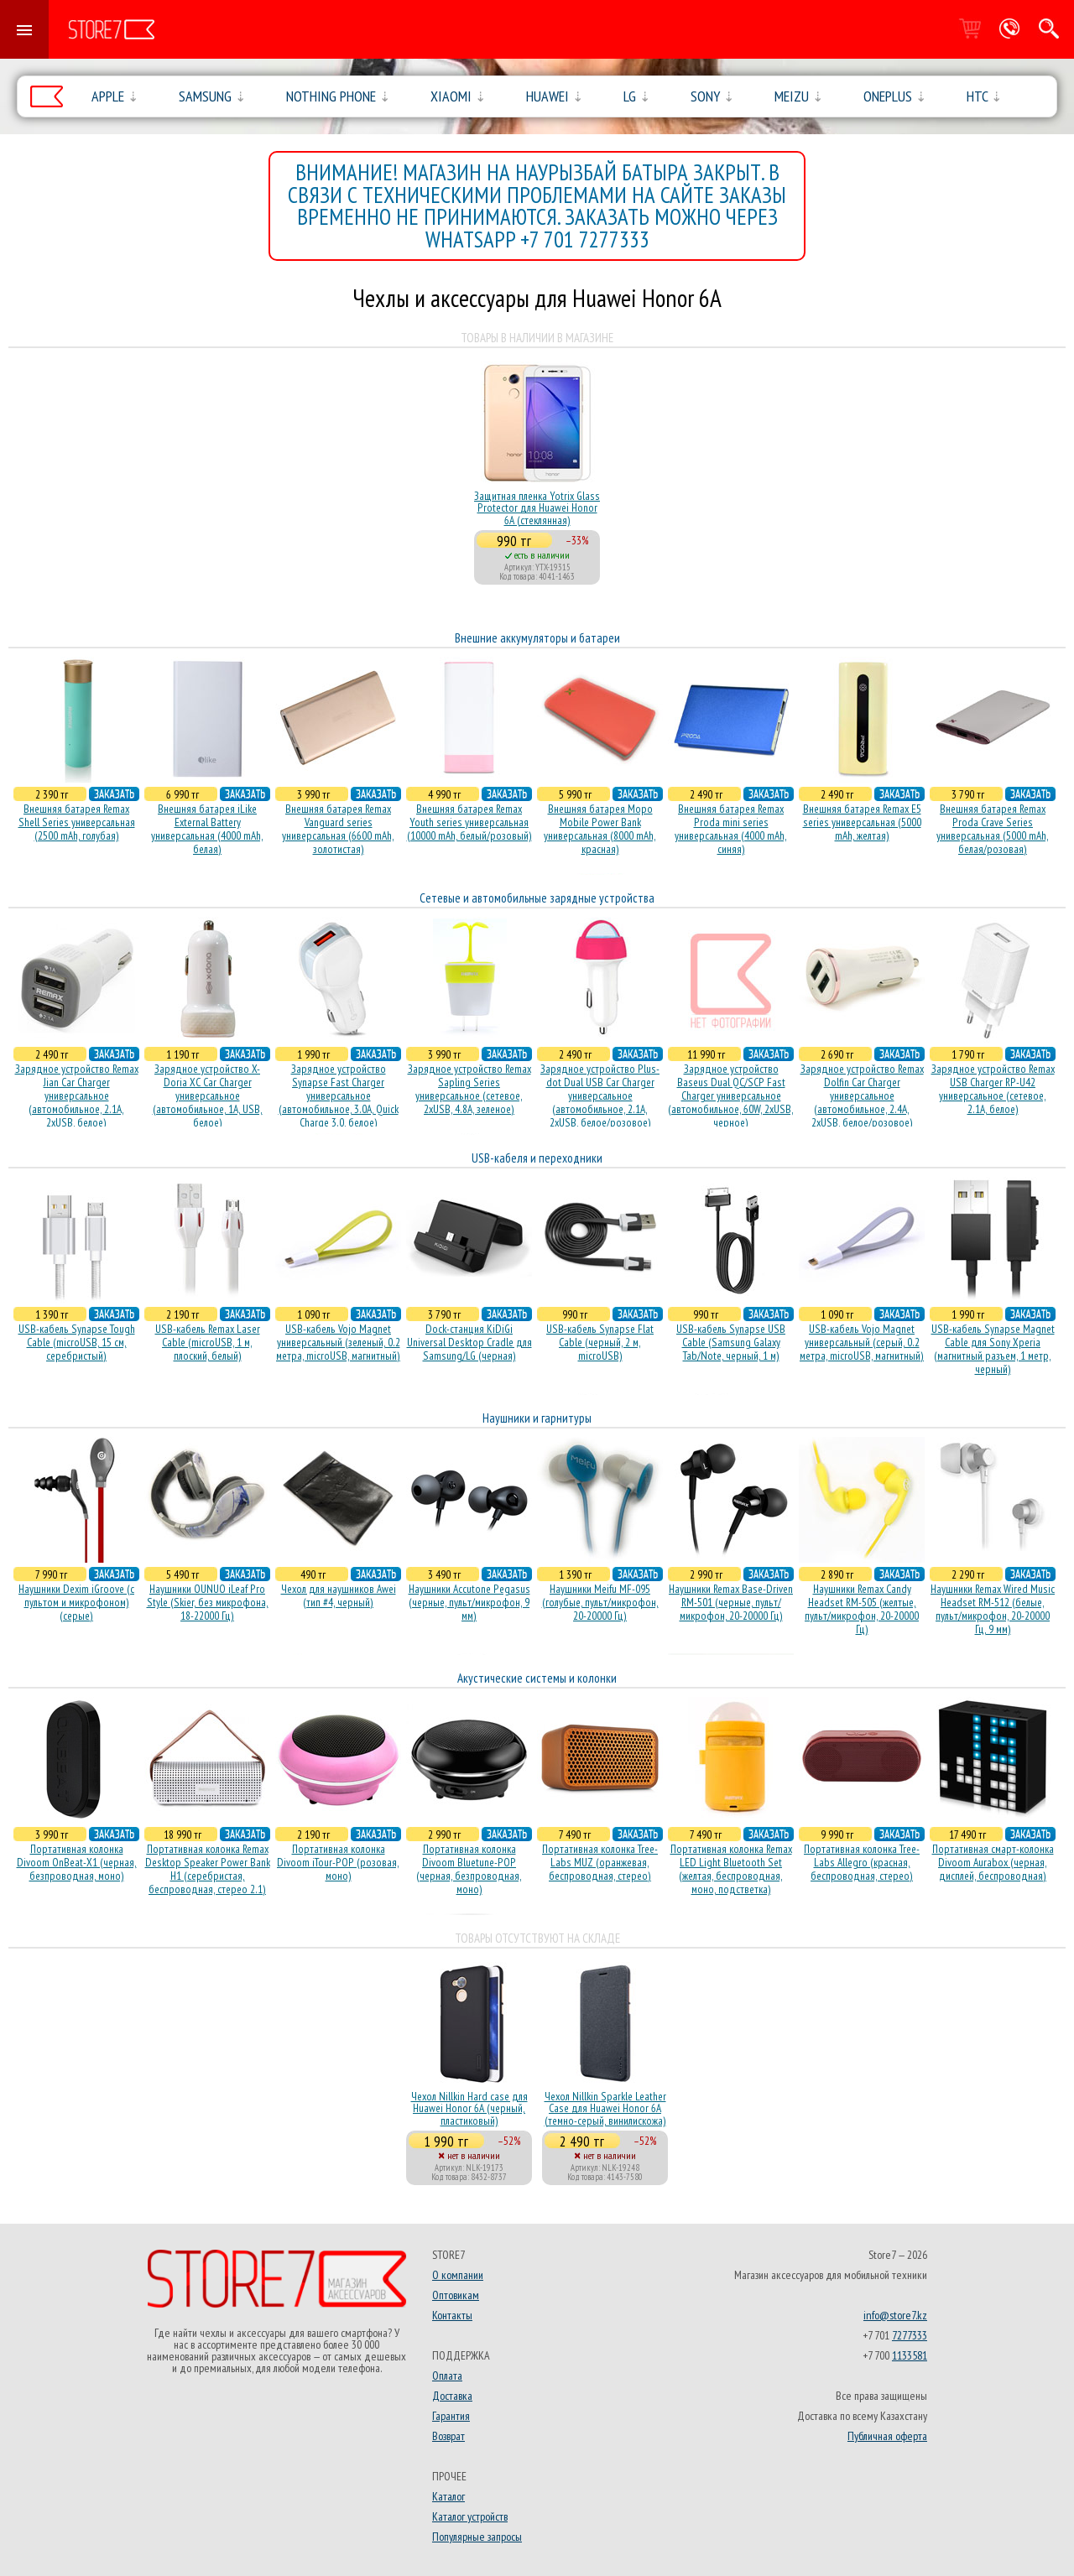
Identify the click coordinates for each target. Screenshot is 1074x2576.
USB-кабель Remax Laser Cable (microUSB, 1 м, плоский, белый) (207, 1342)
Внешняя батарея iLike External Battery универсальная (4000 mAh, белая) (207, 828)
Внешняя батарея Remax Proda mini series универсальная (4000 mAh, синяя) (731, 828)
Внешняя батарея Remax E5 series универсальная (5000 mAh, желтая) (862, 822)
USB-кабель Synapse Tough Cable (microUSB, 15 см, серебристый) (76, 1342)
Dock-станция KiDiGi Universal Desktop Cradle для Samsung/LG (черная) (469, 1342)
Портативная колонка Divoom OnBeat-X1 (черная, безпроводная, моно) (77, 1862)
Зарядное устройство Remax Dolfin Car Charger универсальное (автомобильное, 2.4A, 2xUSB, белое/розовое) (862, 1095)
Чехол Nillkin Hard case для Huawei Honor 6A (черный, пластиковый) (469, 2108)
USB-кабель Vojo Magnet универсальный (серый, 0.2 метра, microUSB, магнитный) (862, 1342)
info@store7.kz (895, 2315)
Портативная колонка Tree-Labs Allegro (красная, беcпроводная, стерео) (862, 1862)
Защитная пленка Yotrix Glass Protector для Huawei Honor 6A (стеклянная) (537, 508)
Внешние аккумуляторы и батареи (537, 638)
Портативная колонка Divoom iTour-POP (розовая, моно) (338, 1862)
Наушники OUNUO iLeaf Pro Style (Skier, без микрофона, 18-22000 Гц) (207, 1602)
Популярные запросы (477, 2536)
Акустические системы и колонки (537, 1678)
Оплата (447, 2375)
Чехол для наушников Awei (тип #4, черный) (338, 1595)
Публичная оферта (887, 2435)
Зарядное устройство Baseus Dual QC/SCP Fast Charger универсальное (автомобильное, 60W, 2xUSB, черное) (731, 1095)
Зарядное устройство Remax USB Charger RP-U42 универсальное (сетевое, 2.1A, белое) (993, 1088)
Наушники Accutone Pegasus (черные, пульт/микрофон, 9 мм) (469, 1602)
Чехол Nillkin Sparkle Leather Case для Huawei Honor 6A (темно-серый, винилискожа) (605, 2108)
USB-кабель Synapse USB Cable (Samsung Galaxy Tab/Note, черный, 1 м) (730, 1342)
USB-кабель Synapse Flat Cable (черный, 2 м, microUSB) (600, 1342)
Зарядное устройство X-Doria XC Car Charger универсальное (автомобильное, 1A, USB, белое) (208, 1095)
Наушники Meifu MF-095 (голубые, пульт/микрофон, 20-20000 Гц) (600, 1602)
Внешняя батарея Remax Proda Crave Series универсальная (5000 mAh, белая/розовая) (992, 828)
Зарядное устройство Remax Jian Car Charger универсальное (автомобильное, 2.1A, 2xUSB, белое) (76, 1095)
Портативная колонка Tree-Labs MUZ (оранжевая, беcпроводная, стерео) (600, 1862)
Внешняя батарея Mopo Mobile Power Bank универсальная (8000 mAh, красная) (600, 828)
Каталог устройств (470, 2516)
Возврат (448, 2435)
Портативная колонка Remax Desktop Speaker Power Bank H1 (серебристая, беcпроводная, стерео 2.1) (207, 1869)
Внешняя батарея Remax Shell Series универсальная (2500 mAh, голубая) (76, 822)
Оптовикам (455, 2295)
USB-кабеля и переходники (537, 1158)
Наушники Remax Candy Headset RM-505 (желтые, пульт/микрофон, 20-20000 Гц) (862, 1609)
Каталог (448, 2496)
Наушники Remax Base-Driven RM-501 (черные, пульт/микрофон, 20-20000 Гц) (731, 1602)
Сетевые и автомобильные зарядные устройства (537, 898)
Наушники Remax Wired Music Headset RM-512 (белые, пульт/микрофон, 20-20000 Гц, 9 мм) (993, 1609)
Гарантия (451, 2415)
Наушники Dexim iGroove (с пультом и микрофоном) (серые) (76, 1602)
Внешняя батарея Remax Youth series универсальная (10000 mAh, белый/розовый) (469, 822)
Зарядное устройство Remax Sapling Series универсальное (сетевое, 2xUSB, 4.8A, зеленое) (469, 1088)
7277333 (909, 2335)
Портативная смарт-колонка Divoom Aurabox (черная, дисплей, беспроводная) (993, 1862)
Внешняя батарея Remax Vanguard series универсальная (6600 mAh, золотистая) (338, 828)
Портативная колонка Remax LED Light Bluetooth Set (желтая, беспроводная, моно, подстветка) (731, 1869)
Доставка (452, 2395)
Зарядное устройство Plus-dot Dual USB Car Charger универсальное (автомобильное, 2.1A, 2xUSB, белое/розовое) (600, 1095)
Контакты (452, 2315)
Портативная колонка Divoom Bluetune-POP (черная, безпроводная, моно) (469, 1869)
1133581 (909, 2355)
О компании (457, 2274)
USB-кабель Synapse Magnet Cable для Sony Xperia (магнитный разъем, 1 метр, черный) (993, 1348)
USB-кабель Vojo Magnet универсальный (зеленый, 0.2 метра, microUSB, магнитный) (338, 1342)
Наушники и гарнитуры (537, 1418)
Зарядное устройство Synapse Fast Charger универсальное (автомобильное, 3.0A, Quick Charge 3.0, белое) (339, 1095)
